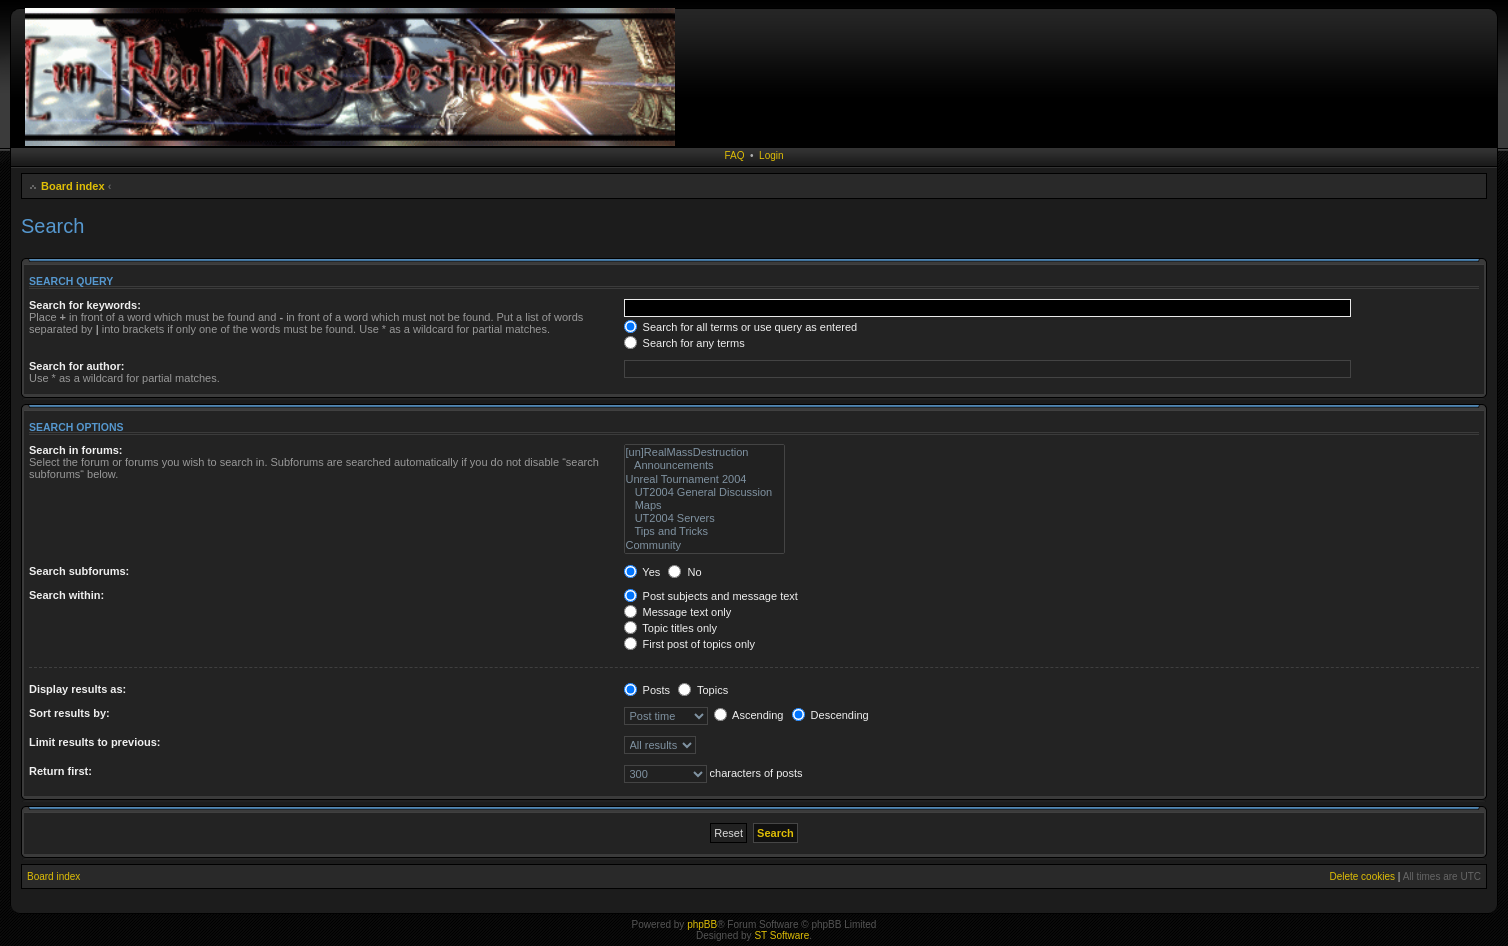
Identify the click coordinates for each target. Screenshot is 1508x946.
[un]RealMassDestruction (705, 452)
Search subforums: (79, 571)
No (684, 572)
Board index (73, 186)
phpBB (702, 924)
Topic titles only (670, 628)
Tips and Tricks (705, 531)
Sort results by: (69, 713)
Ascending (749, 715)
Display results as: (77, 689)
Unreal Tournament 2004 (705, 479)
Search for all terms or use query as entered (741, 327)
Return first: (60, 771)
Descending (830, 715)
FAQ (734, 155)
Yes (642, 572)
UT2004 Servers (705, 518)
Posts (647, 690)
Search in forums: (76, 450)
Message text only (678, 612)
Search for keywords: (85, 305)
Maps (705, 505)
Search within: (66, 595)
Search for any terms (684, 343)
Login (771, 155)
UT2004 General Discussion (705, 492)
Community (705, 545)
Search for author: (76, 366)
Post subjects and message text (711, 596)
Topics (703, 690)
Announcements (705, 465)
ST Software (781, 935)
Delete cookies (1362, 876)
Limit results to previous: (94, 742)
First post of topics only (690, 644)
